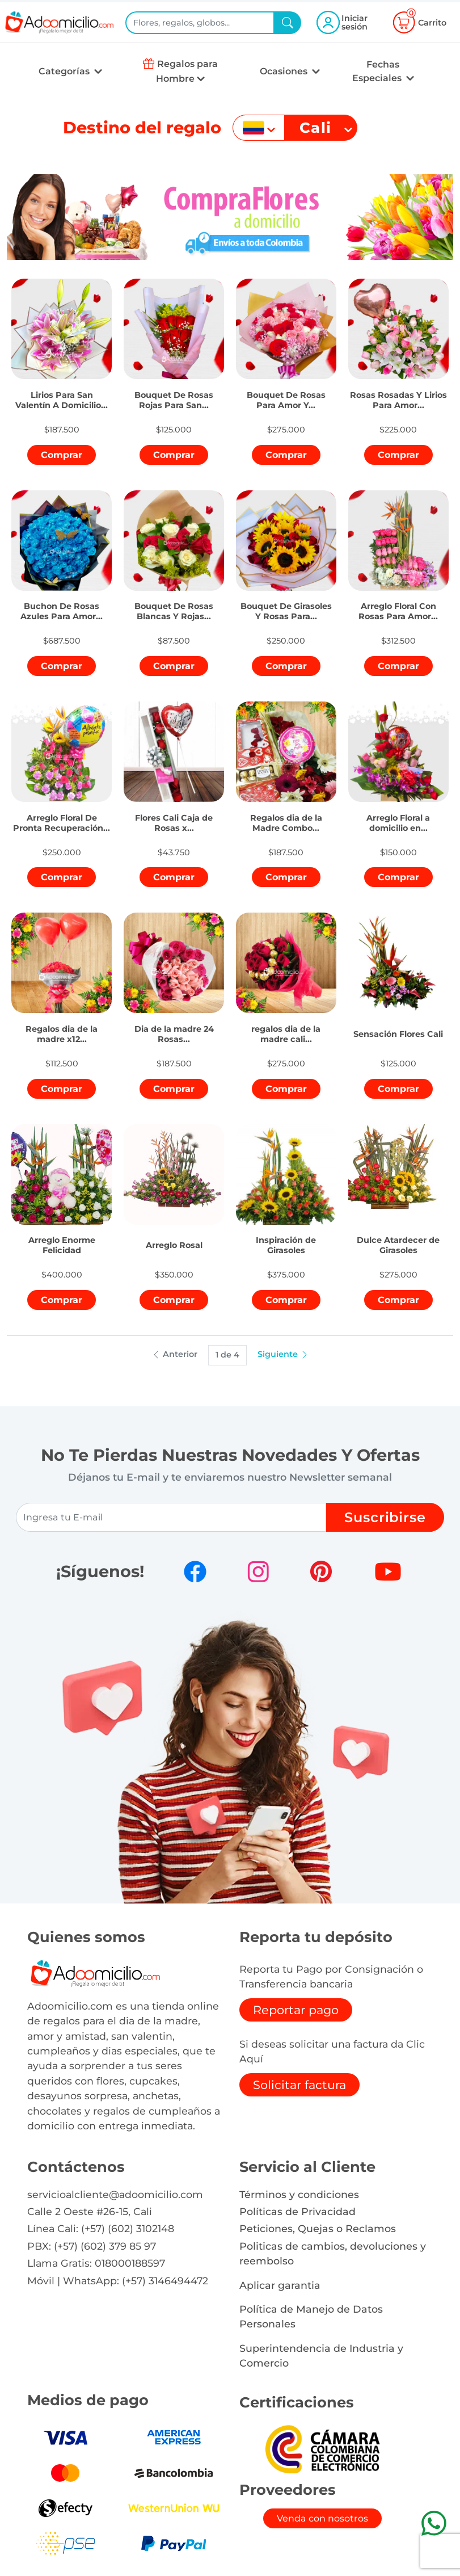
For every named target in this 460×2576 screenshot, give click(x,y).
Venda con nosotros (322, 2518)
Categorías (65, 71)
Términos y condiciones (299, 2194)
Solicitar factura (299, 2085)
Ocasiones (285, 71)
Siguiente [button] (283, 1354)
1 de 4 (227, 1355)
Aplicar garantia (279, 2285)
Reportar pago (296, 2010)
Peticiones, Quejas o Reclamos (317, 2228)
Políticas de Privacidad (297, 2211)
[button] (61, 395)
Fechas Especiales (378, 71)
